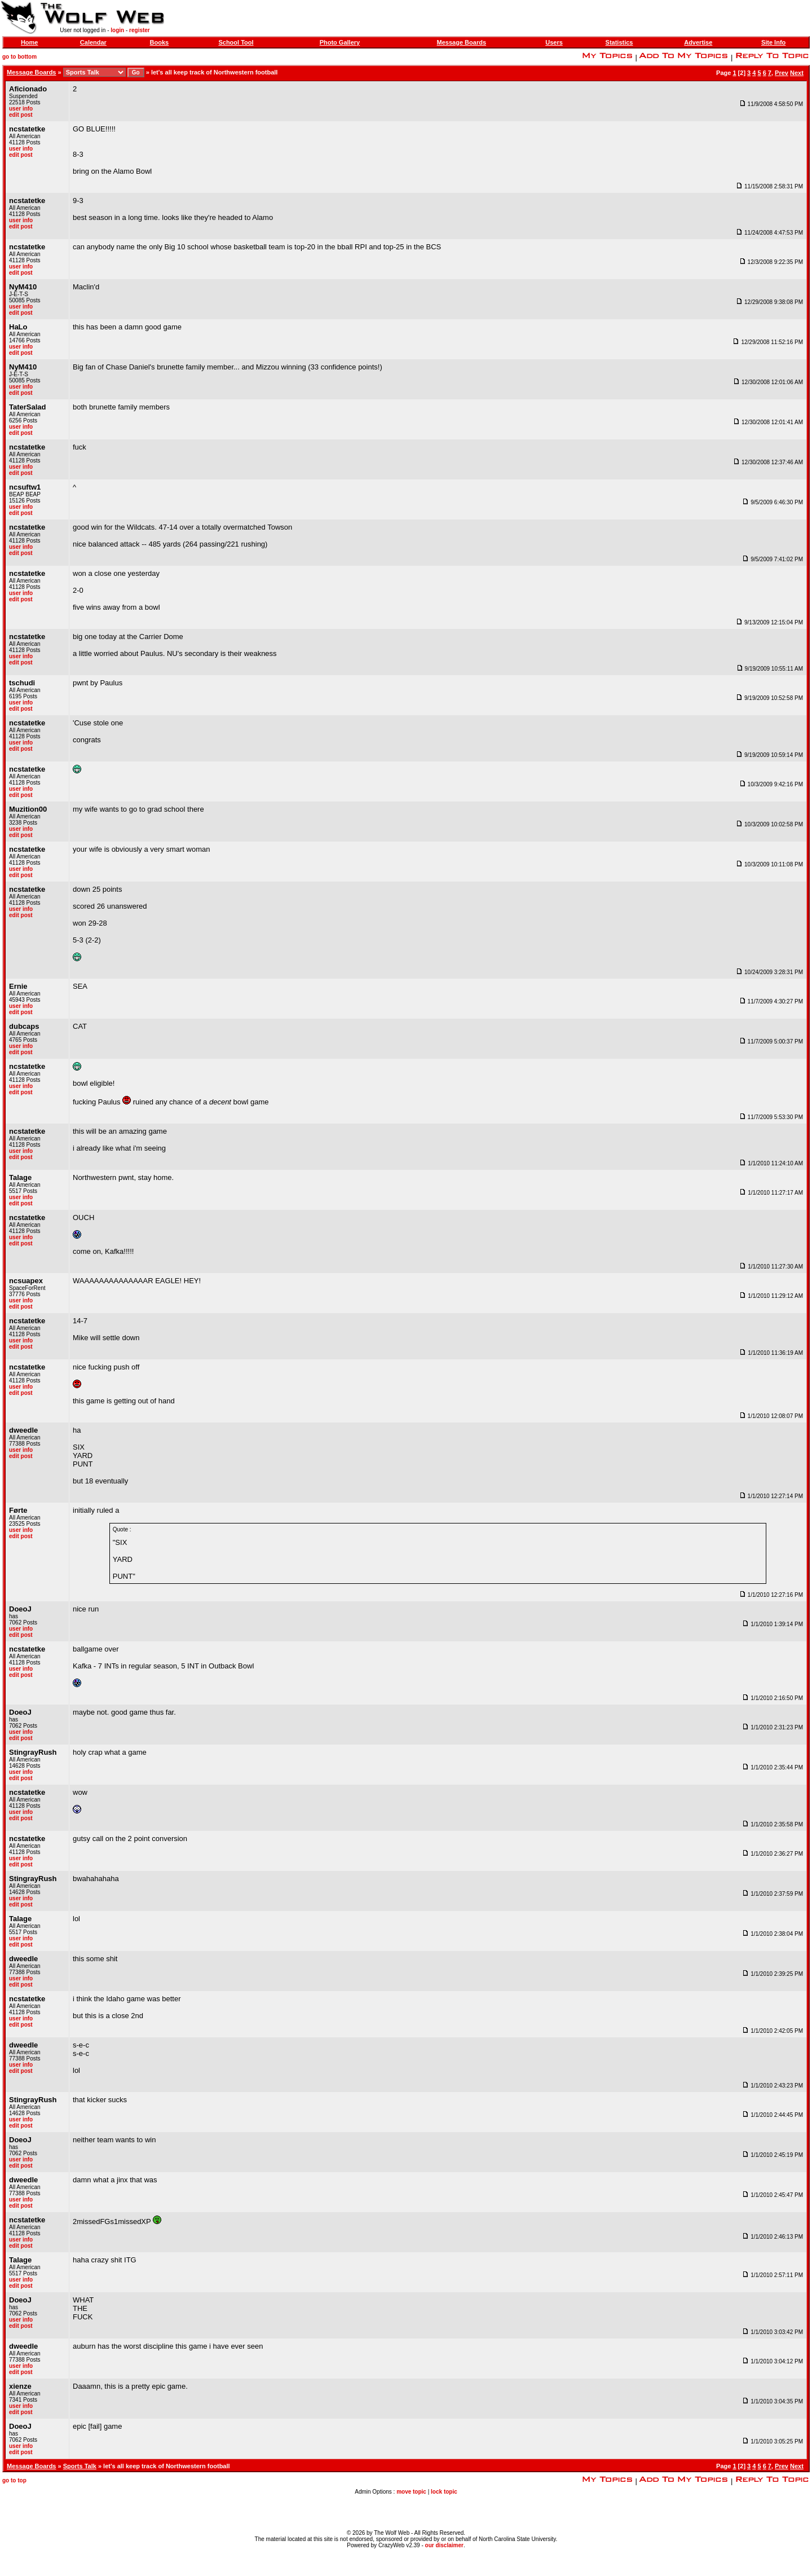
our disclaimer (444, 2545)
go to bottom (19, 57)
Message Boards (461, 42)
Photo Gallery (340, 42)
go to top (14, 2480)
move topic (411, 2492)
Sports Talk (79, 2466)
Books (159, 42)
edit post (21, 115)
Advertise (698, 42)
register (139, 30)
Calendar (93, 42)
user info (21, 108)
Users (554, 42)
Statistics (619, 42)
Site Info (773, 42)
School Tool (235, 42)
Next (797, 72)
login (117, 30)
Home (29, 42)
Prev (781, 72)
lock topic (444, 2492)
